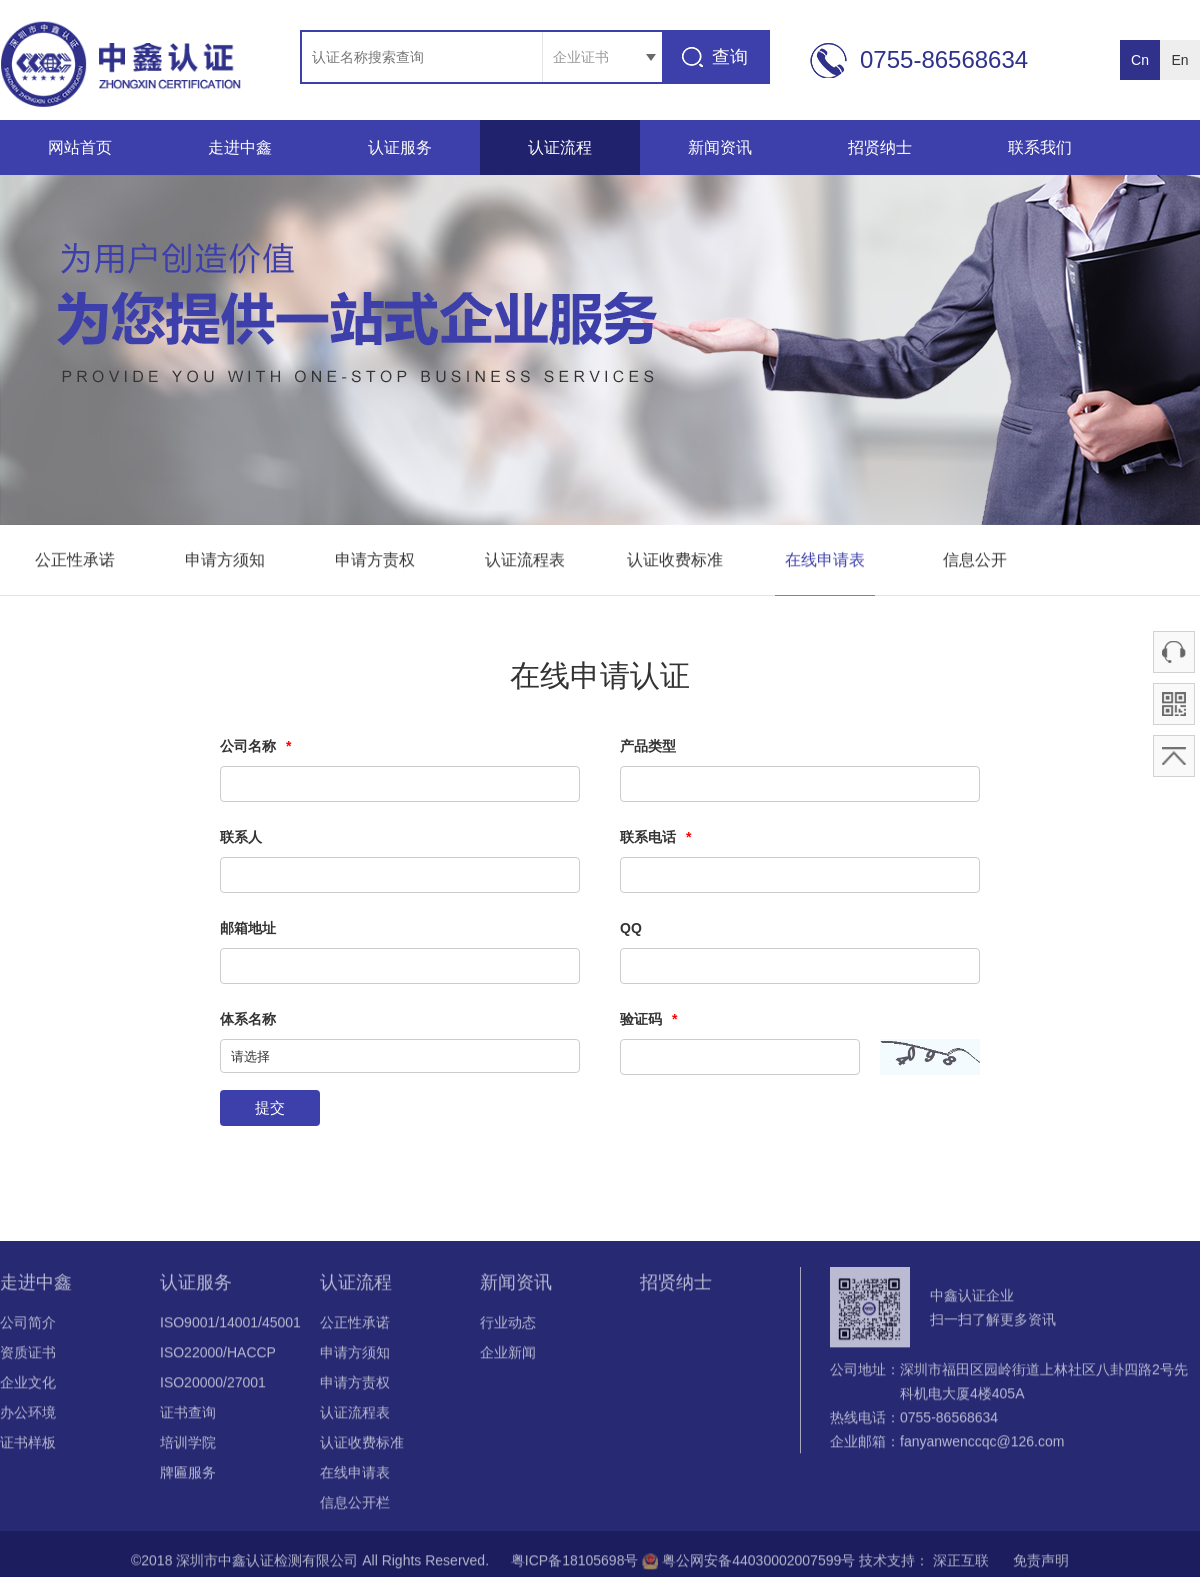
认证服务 (400, 147)
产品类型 (648, 746)
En (1179, 60)
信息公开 (975, 560)
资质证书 (28, 1356)
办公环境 (28, 1416)
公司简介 (28, 1326)
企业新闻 (508, 1356)
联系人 (241, 837)
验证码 (648, 1019)
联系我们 (1040, 147)
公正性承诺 (75, 560)
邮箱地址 (248, 928)
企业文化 (28, 1386)
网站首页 (80, 147)
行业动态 (508, 1326)
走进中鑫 (240, 147)
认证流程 (560, 147)
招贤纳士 (880, 147)
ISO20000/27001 (213, 1386)
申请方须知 (225, 560)
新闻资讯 (720, 147)
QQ (631, 928)
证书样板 (28, 1446)
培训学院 (188, 1446)
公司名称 (255, 746)
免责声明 (1034, 1564)
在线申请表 (825, 560)
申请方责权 (375, 560)
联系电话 (655, 837)
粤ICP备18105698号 (573, 1564)
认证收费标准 (675, 560)
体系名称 (248, 1019)
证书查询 (188, 1416)
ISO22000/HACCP (218, 1356)
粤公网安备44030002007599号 (750, 1564)
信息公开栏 (355, 1506)
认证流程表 (525, 560)
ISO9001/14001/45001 (230, 1326)
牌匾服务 (188, 1476)
